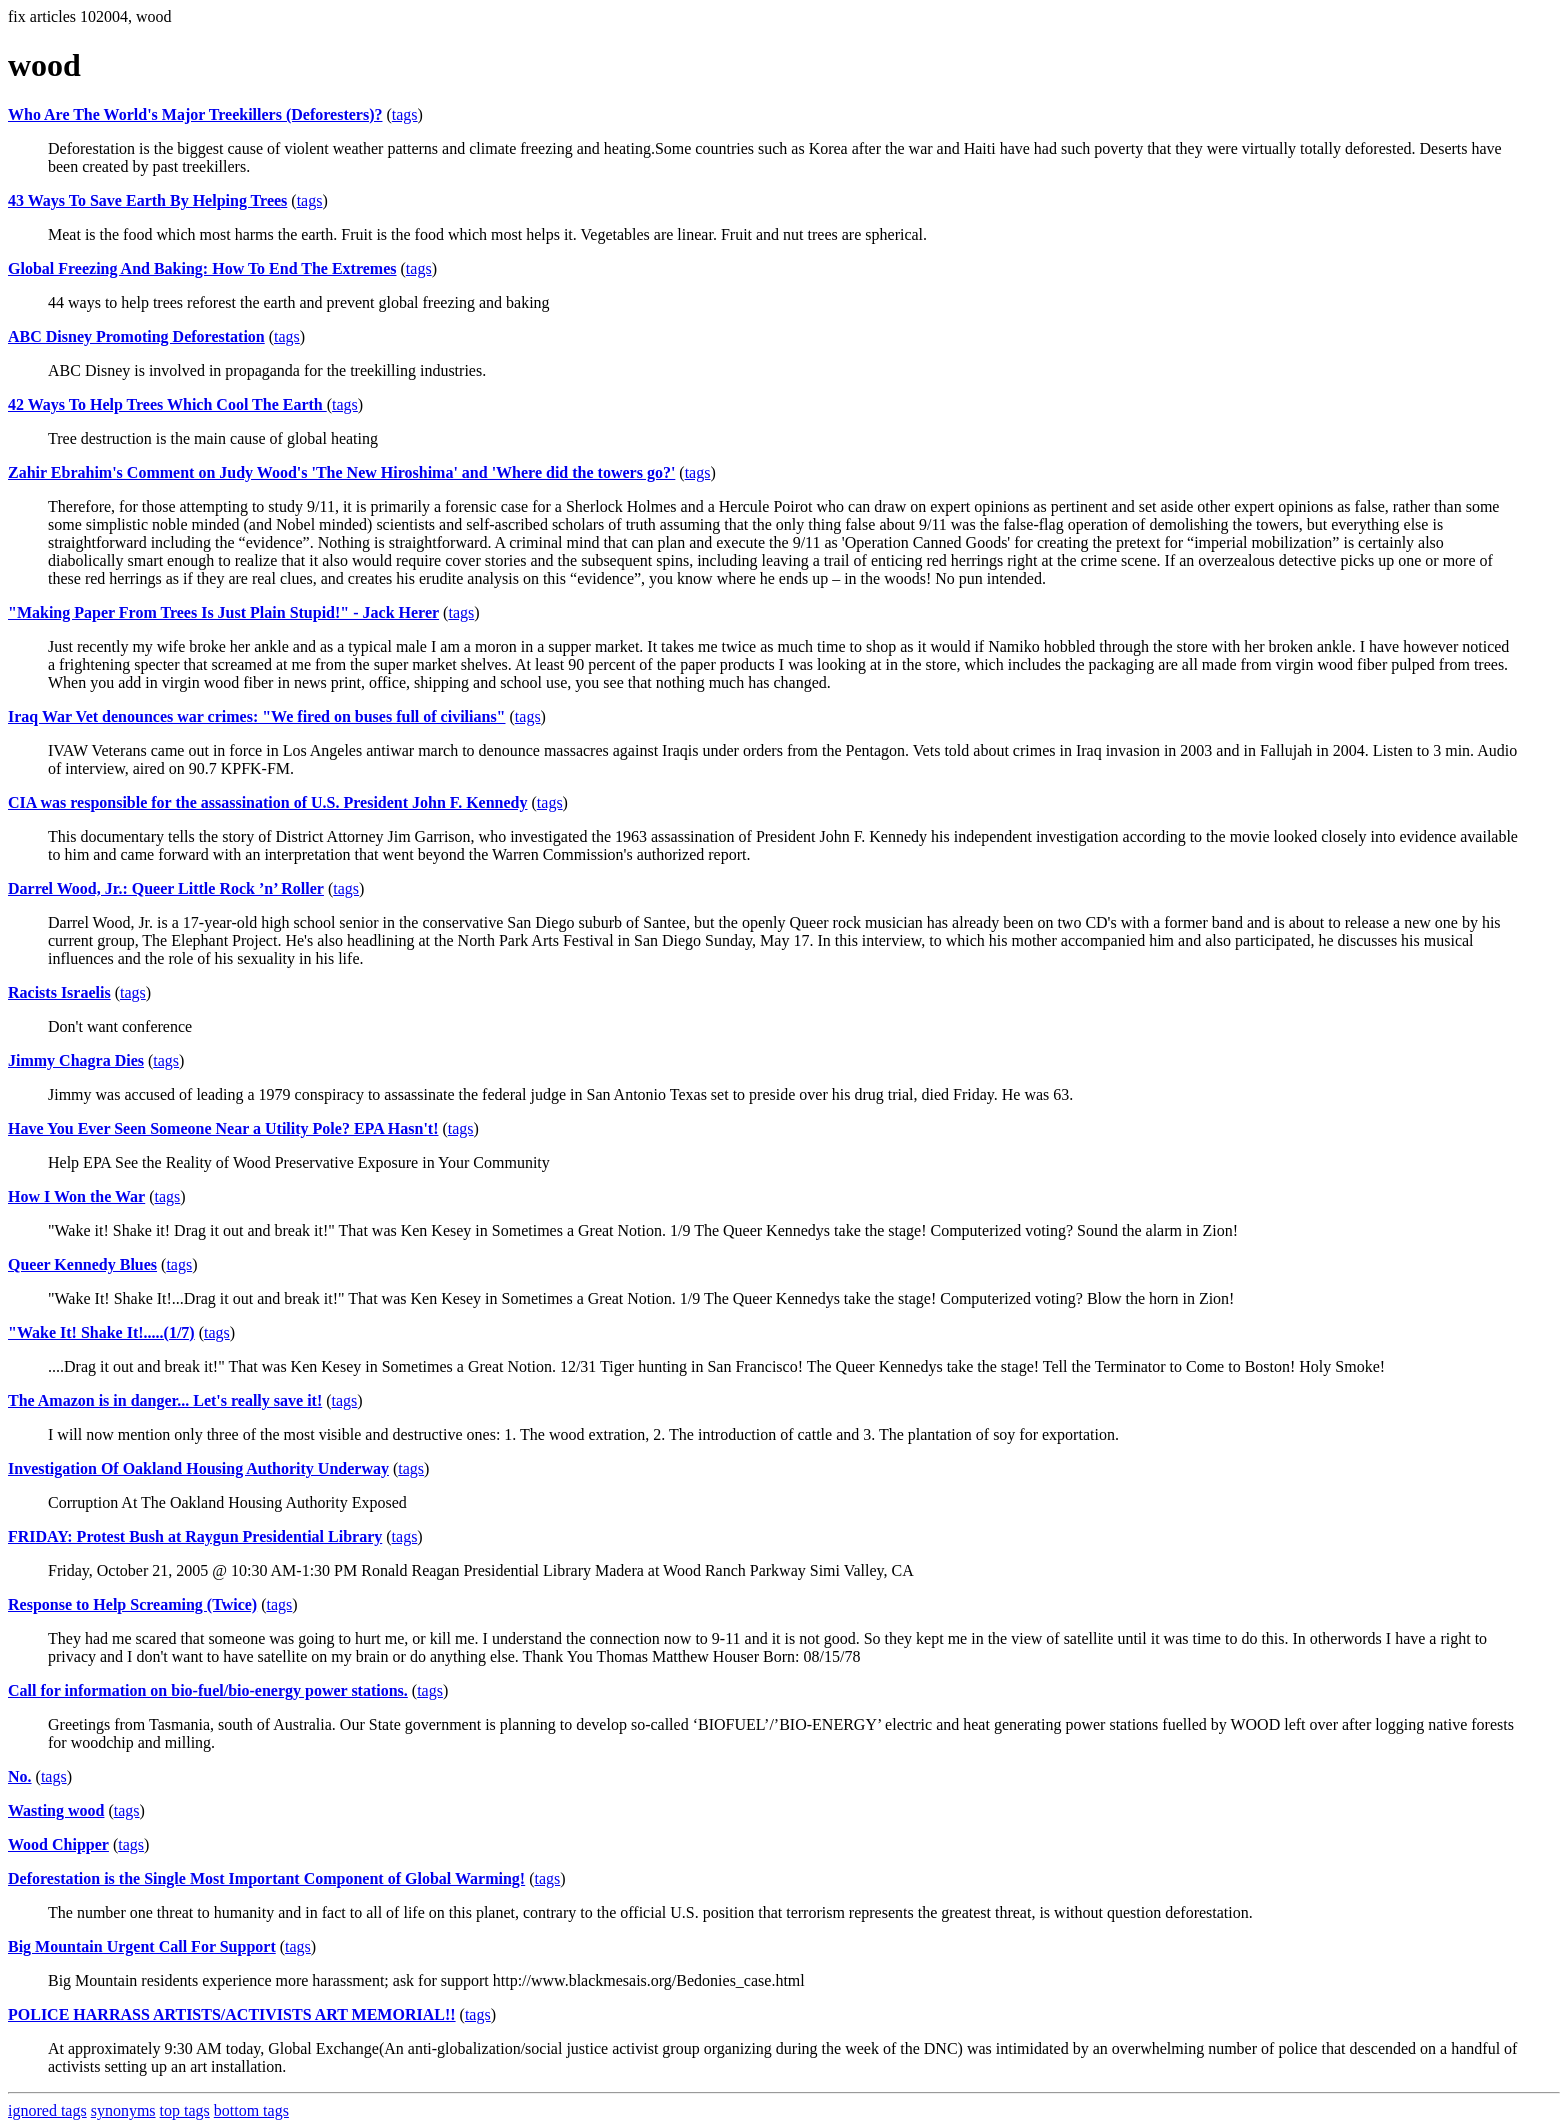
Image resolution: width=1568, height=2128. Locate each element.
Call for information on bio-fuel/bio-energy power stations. (208, 1690)
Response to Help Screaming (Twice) (132, 1604)
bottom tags (251, 2110)
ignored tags (47, 2110)
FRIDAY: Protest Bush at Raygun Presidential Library (195, 1536)
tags (405, 114)
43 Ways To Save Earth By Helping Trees (147, 200)
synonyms (123, 2110)
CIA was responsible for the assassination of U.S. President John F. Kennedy (268, 802)
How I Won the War (76, 1196)
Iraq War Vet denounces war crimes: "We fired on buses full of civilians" (257, 716)
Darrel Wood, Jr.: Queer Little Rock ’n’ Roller (166, 888)
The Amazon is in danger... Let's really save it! (165, 1400)
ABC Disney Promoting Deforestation (136, 336)
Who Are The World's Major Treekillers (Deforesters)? (195, 114)
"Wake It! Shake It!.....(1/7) (101, 1332)
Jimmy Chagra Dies (76, 1060)
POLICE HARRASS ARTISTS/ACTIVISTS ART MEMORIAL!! (232, 2014)
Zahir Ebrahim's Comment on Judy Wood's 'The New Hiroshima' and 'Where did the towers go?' (341, 472)
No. (20, 1776)
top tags (185, 2110)
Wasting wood (56, 1810)
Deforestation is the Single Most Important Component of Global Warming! (266, 1878)
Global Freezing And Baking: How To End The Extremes (202, 268)
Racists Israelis (59, 992)
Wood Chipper (58, 1844)
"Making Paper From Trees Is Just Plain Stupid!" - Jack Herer (223, 612)
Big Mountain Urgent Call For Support (142, 1946)
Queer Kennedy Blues (82, 1264)
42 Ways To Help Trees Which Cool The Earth (167, 404)
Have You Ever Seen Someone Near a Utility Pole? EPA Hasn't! (223, 1128)
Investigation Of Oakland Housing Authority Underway (198, 1468)
